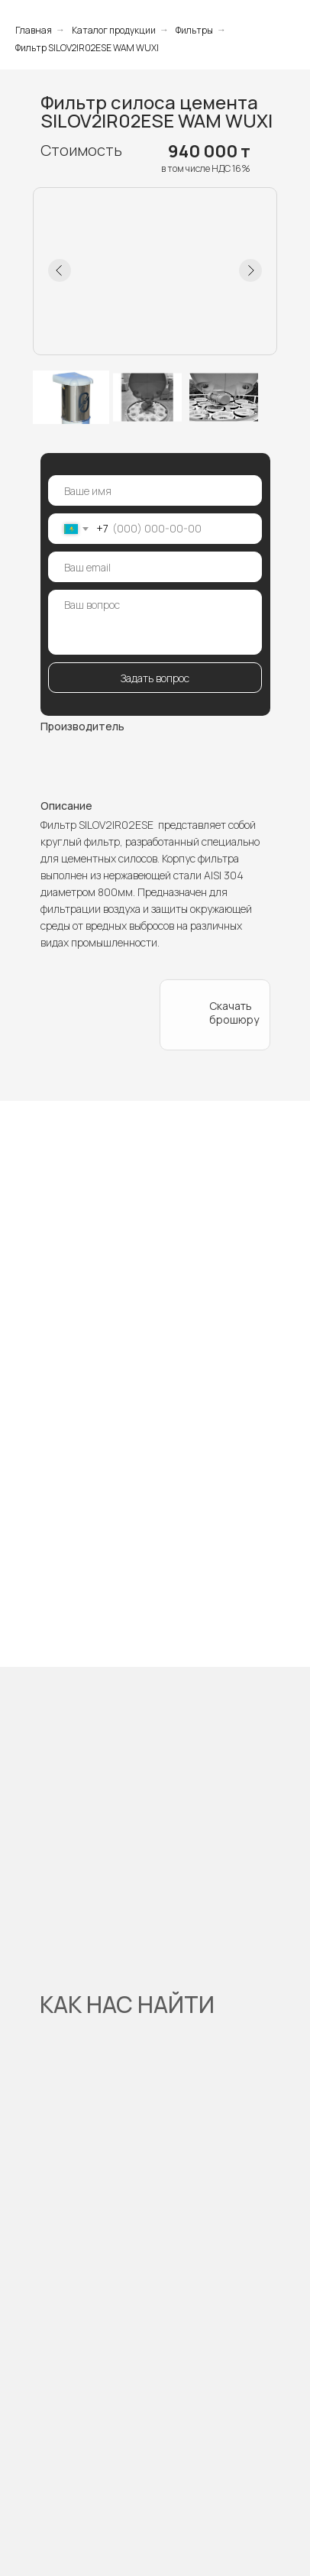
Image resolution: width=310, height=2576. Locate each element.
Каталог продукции (114, 30)
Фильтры (194, 30)
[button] (95, 988)
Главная (33, 30)
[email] (155, 567)
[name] (155, 490)
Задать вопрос (155, 678)
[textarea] (155, 622)
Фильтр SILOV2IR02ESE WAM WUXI (87, 47)
